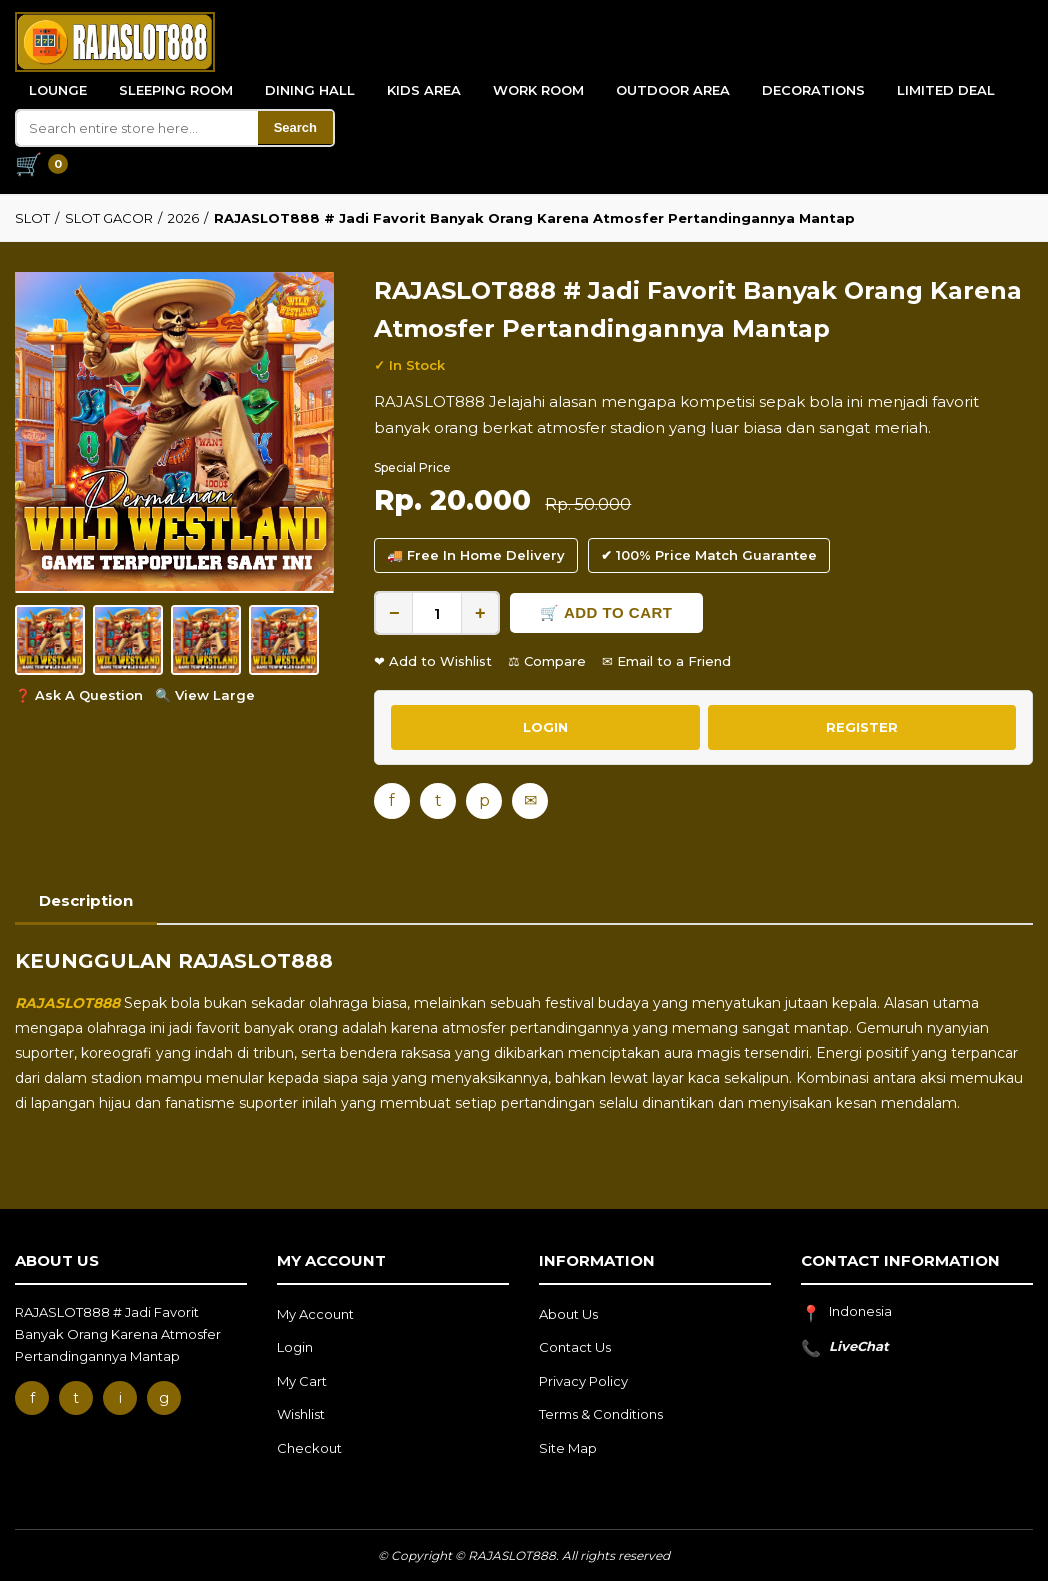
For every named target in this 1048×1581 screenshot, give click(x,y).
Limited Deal (946, 90)
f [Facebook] (392, 800)
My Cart (302, 1381)
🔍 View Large (205, 695)
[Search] (137, 128)
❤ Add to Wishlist (433, 661)
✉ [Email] (530, 800)
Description (86, 900)
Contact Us (575, 1347)
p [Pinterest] (484, 800)
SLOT (32, 218)
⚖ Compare (547, 661)
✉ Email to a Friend (666, 661)
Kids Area (424, 90)
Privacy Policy (583, 1381)
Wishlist (301, 1414)
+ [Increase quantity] (480, 613)
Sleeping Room (176, 90)
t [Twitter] (438, 800)
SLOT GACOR (109, 218)
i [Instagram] (120, 1398)
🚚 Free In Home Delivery (476, 555)
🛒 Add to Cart (606, 612)
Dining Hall (310, 90)
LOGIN (545, 727)
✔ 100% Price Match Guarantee (709, 555)
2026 (183, 218)
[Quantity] (437, 613)
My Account (315, 1314)
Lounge (58, 90)
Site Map (568, 1448)
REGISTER (862, 727)
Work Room (538, 90)
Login (295, 1347)
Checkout (309, 1448)
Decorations (813, 90)
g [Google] (164, 1398)
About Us (568, 1314)
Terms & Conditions (601, 1414)
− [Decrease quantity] (394, 613)
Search (295, 127)
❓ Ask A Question (79, 695)
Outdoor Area (673, 90)
